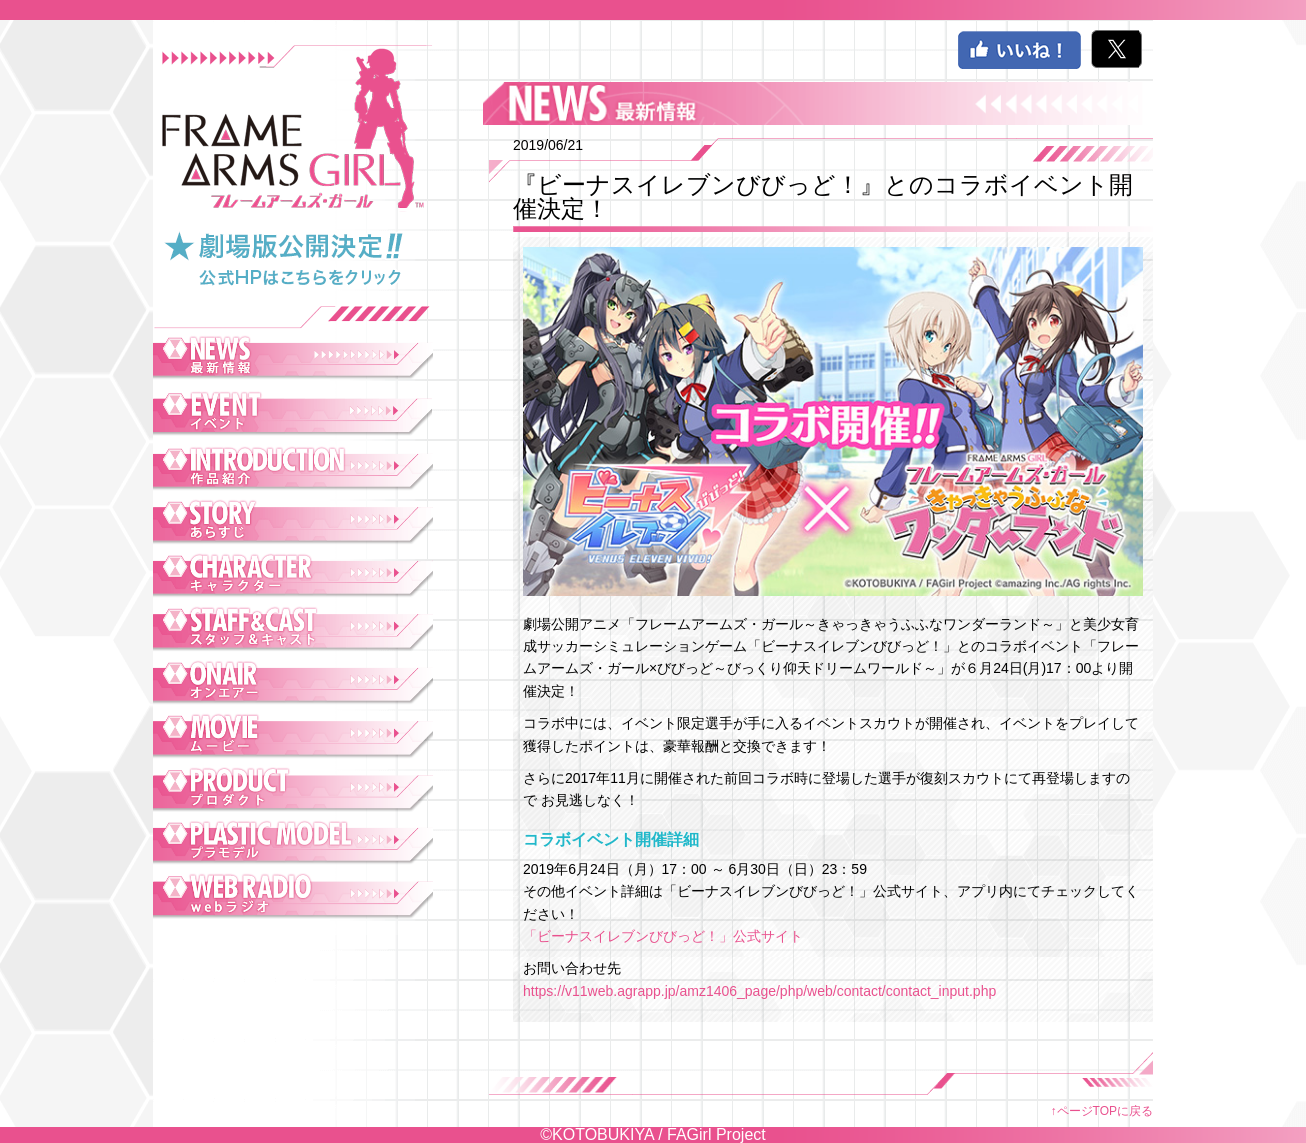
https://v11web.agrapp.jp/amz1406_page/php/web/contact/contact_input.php (759, 991)
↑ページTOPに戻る (1102, 1111)
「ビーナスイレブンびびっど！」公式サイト (663, 936)
